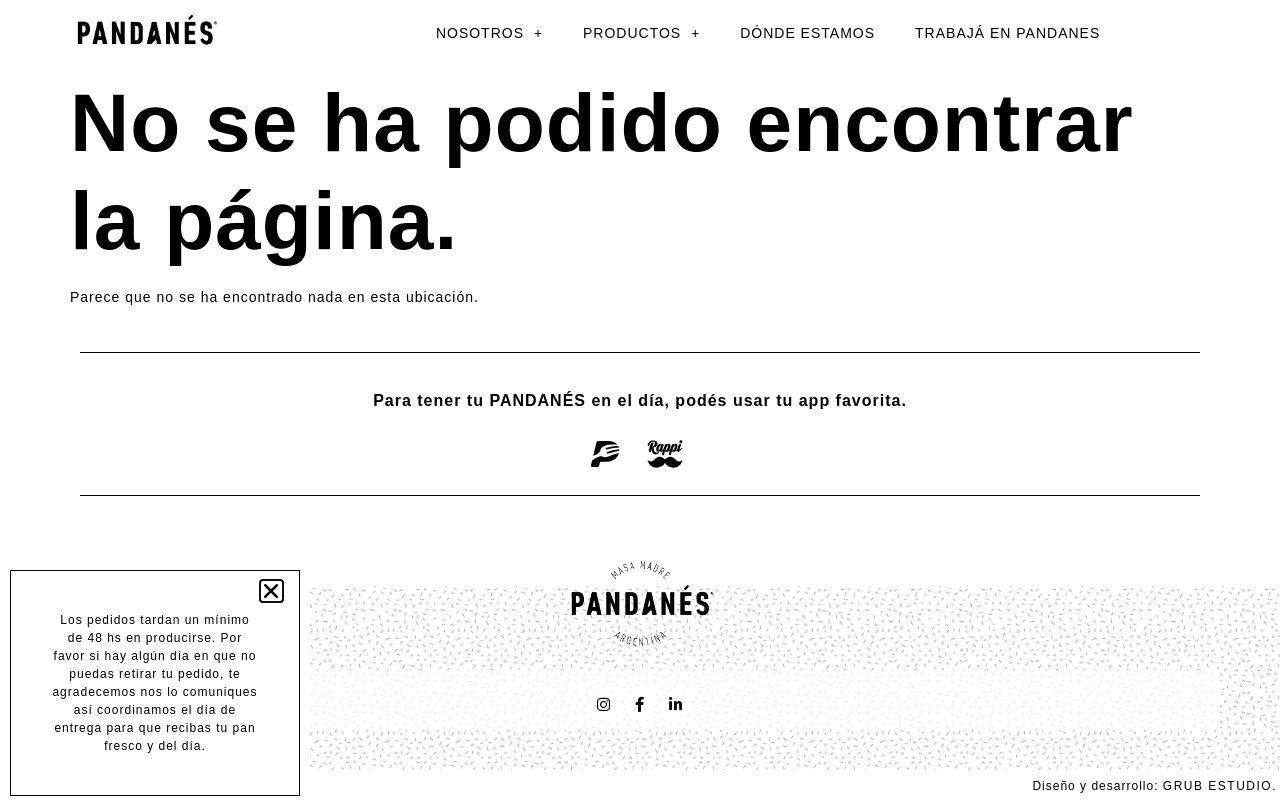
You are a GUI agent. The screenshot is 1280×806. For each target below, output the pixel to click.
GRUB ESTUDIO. (1220, 786)
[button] (272, 591)
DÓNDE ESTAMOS (807, 33)
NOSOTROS (489, 33)
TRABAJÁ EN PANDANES (1007, 33)
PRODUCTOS (641, 33)
